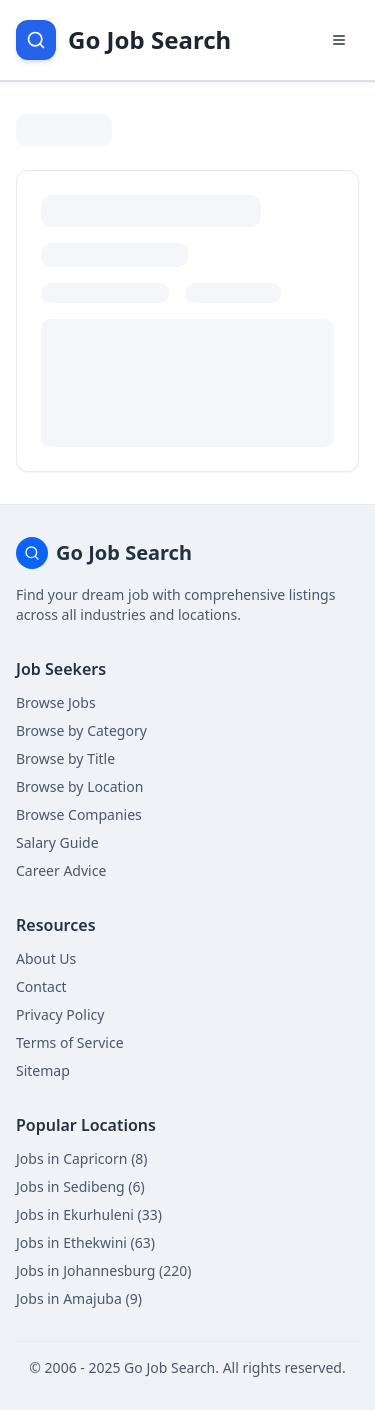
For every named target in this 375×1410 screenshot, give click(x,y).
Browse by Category (81, 730)
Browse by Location (79, 786)
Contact (41, 986)
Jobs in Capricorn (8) (82, 1158)
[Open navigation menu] (339, 40)
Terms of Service (70, 1042)
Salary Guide (57, 842)
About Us (46, 958)
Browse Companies (79, 814)
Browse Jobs (56, 702)
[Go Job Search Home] (123, 40)
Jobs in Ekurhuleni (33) (89, 1214)
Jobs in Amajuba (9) (79, 1298)
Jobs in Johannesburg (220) (103, 1270)
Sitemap (43, 1070)
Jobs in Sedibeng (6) (80, 1186)
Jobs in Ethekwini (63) (85, 1242)
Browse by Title (65, 758)
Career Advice (61, 870)
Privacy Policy (60, 1014)
